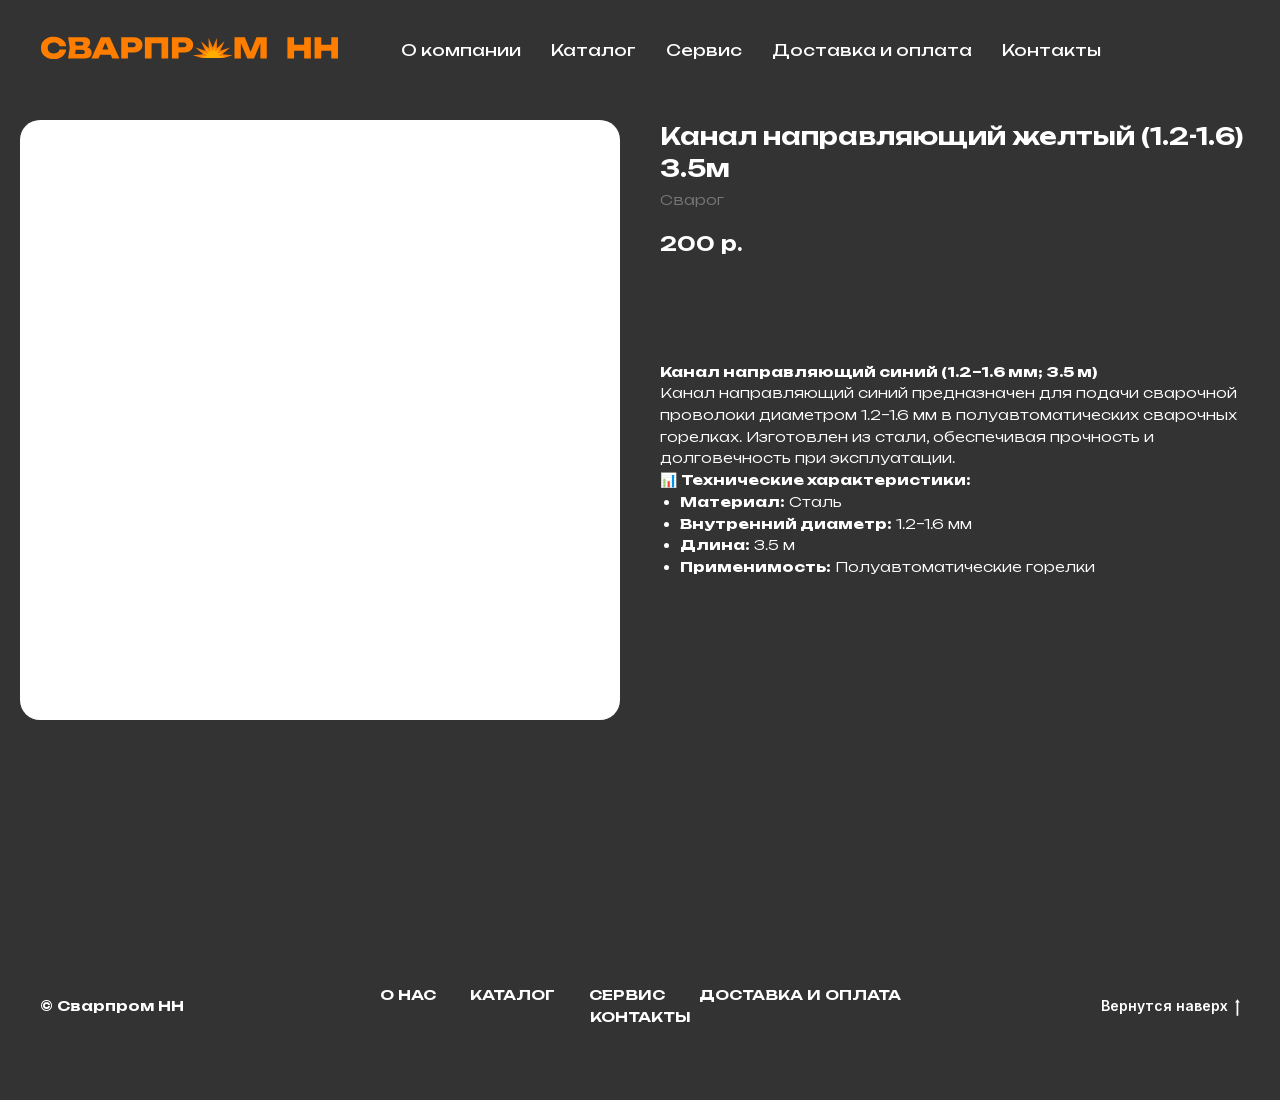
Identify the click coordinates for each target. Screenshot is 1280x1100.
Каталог (593, 50)
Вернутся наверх (1170, 1006)
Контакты (1051, 50)
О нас (408, 994)
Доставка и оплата (872, 50)
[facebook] (1220, 50)
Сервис (704, 50)
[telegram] (1176, 50)
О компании (461, 50)
